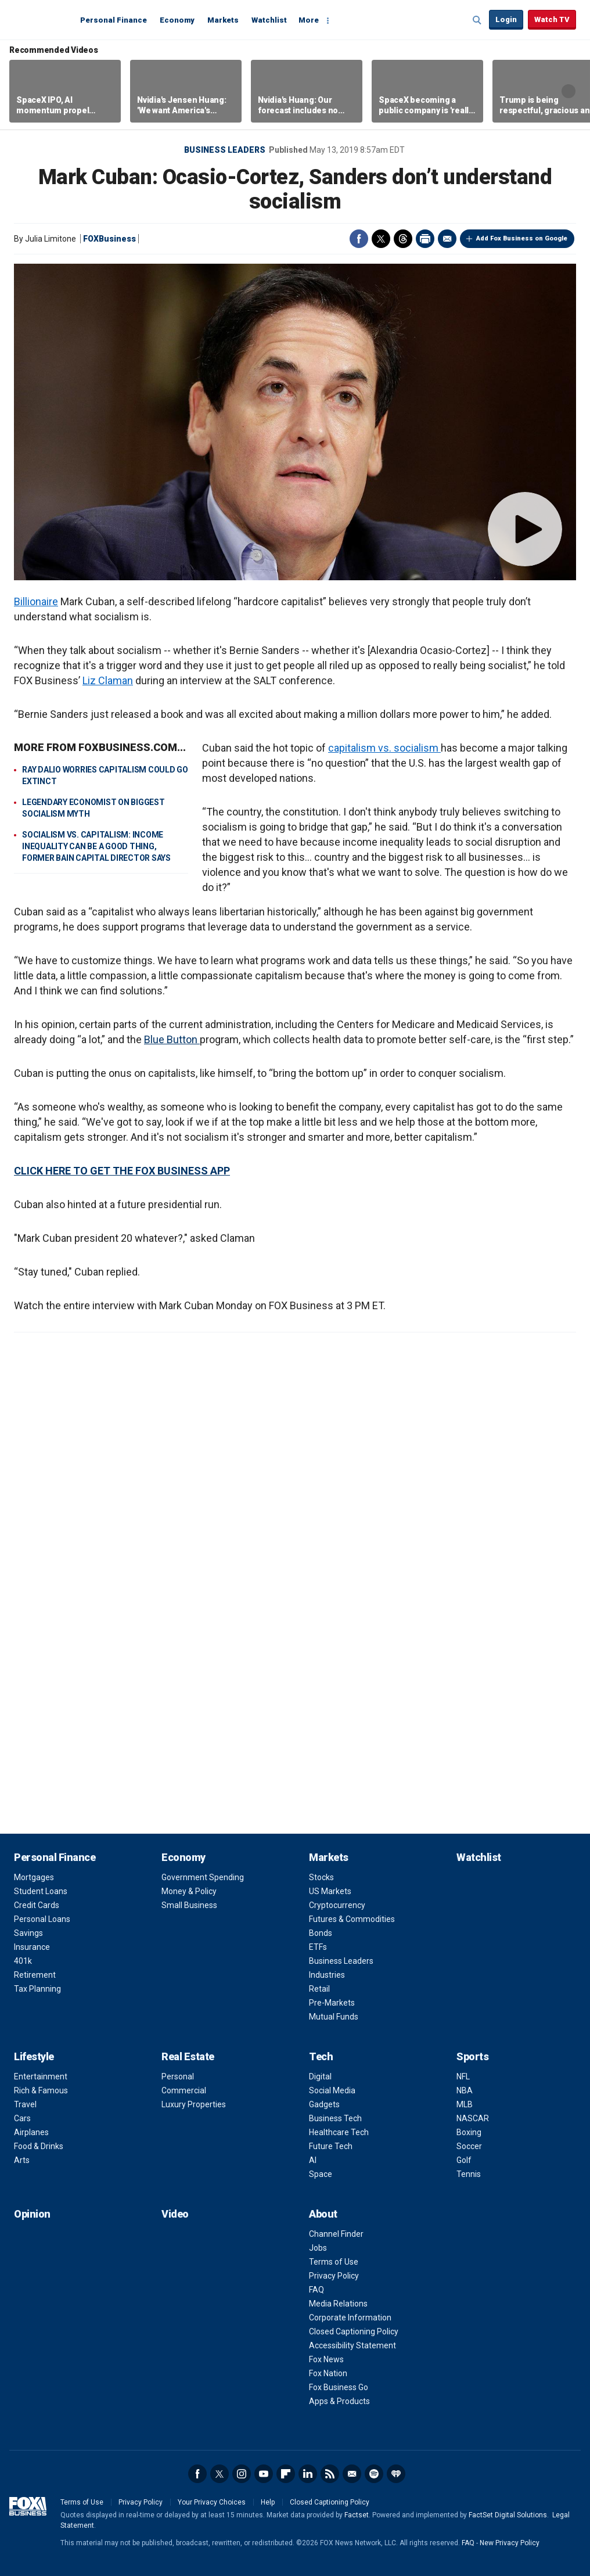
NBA (464, 2090)
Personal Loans (42, 1919)
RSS (330, 2473)
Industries (327, 1974)
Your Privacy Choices (212, 2502)
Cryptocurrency (337, 1905)
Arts (22, 2160)
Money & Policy (189, 1891)
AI (312, 2160)
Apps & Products (339, 2401)
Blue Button (172, 1039)
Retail (319, 1988)
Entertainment (40, 2076)
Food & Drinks (38, 2146)
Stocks (321, 1877)
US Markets (330, 1891)
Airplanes (31, 2132)
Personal (177, 2076)
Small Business (189, 1905)
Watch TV (552, 19)
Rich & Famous (41, 2090)
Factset (356, 2515)
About (323, 2214)
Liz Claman (107, 680)
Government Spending (202, 1877)
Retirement (35, 1974)
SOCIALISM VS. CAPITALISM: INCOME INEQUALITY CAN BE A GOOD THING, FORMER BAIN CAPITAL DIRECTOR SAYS (96, 846)
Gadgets (324, 2104)
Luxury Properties (193, 2104)
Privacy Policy (334, 2275)
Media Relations (338, 2303)
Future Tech (330, 2146)
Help (268, 2502)
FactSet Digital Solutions (508, 2515)
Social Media (332, 2090)
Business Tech (335, 2118)
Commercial (183, 2090)
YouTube (263, 2473)
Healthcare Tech (339, 2132)
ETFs (318, 1947)
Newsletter (352, 2473)
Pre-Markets (332, 2002)
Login (506, 19)
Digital (320, 2076)
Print (425, 238)
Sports (472, 2056)
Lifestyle (34, 2056)
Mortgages (34, 1877)
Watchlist (269, 20)
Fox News (326, 2359)
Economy (177, 20)
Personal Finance (113, 20)
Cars (22, 2118)
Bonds (320, 1933)
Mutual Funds (333, 2016)
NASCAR (472, 2118)
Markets (223, 20)
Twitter (381, 238)
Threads (403, 238)
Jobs (318, 2247)
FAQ (316, 2289)
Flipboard (285, 2473)
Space (320, 2174)
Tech (321, 2056)
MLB (464, 2104)
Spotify (374, 2473)
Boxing (468, 2132)
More (308, 20)
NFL (463, 2076)
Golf (464, 2160)
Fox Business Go (338, 2387)
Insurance (32, 1947)
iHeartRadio (396, 2473)
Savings (28, 1933)
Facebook (359, 238)
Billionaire (36, 601)
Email (447, 238)
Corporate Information (350, 2317)
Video (175, 2214)
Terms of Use (333, 2261)
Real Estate (187, 2056)
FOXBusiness (109, 238)
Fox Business (42, 19)
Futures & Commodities (352, 1919)
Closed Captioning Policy (353, 2331)
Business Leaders (224, 150)
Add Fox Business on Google (521, 238)
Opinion (32, 2214)
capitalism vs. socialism (384, 748)
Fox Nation (328, 2373)
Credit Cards (36, 1905)
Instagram (241, 2473)
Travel (25, 2104)
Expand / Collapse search (477, 20)
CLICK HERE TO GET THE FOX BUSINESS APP (122, 1171)
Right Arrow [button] (568, 91)
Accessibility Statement (352, 2345)
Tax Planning (37, 1988)
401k (23, 1961)
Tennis (468, 2174)
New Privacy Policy (509, 2543)
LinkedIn (307, 2473)
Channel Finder (336, 2234)
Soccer (469, 2146)
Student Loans (40, 1891)
